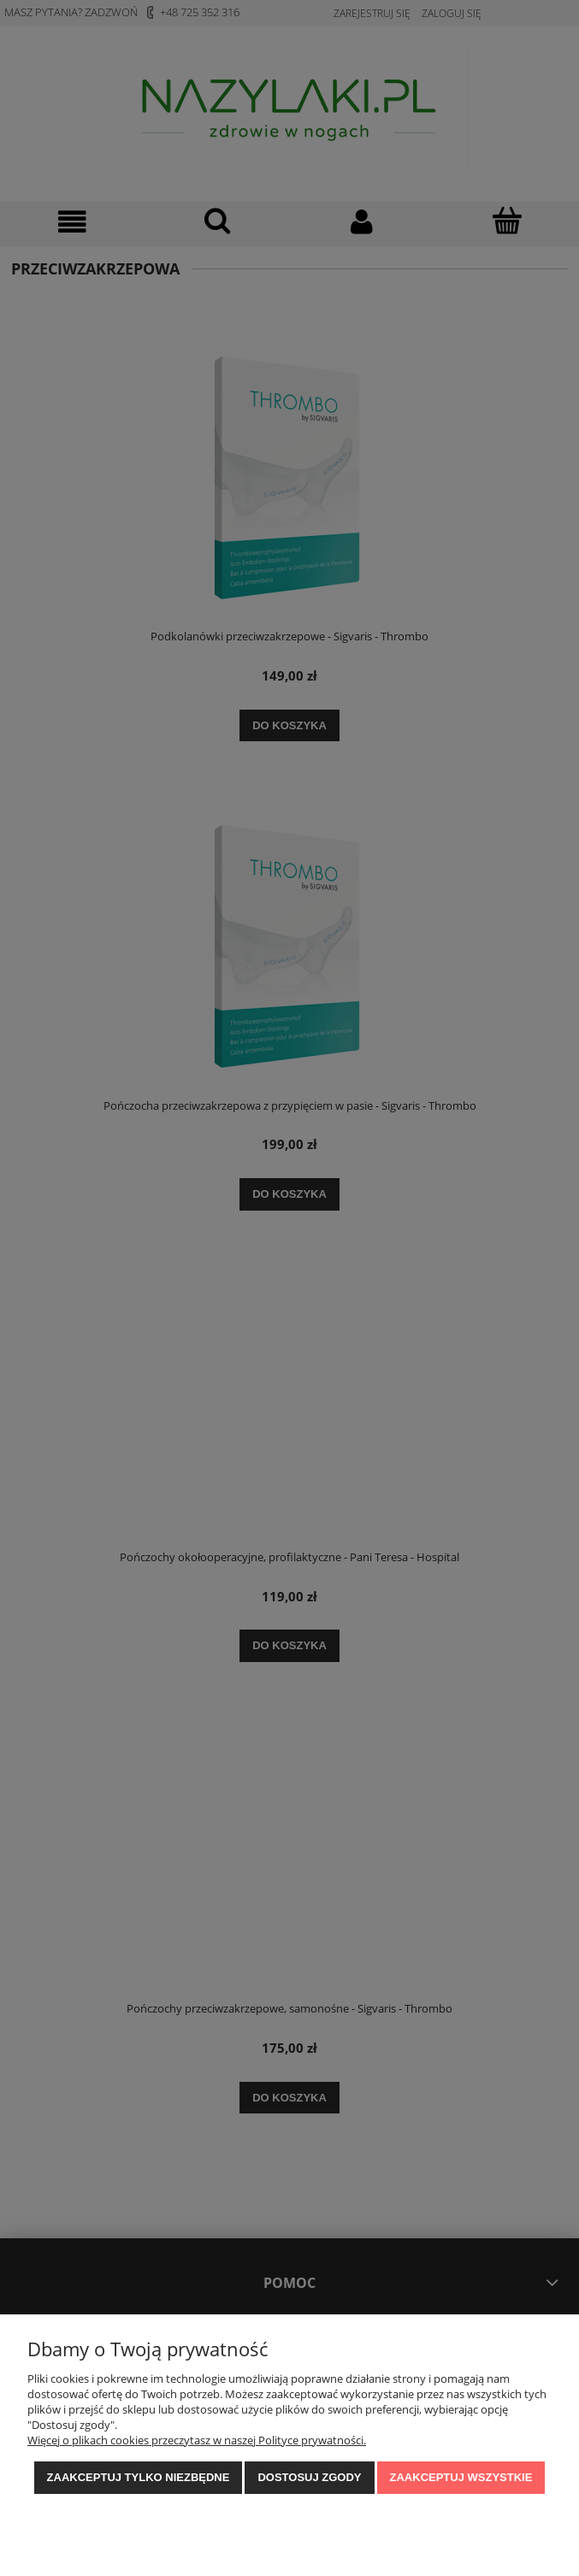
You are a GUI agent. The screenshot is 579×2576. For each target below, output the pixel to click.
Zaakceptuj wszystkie (461, 2477)
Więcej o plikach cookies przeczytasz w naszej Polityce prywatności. (196, 2440)
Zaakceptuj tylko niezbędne (138, 2477)
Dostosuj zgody (309, 2477)
